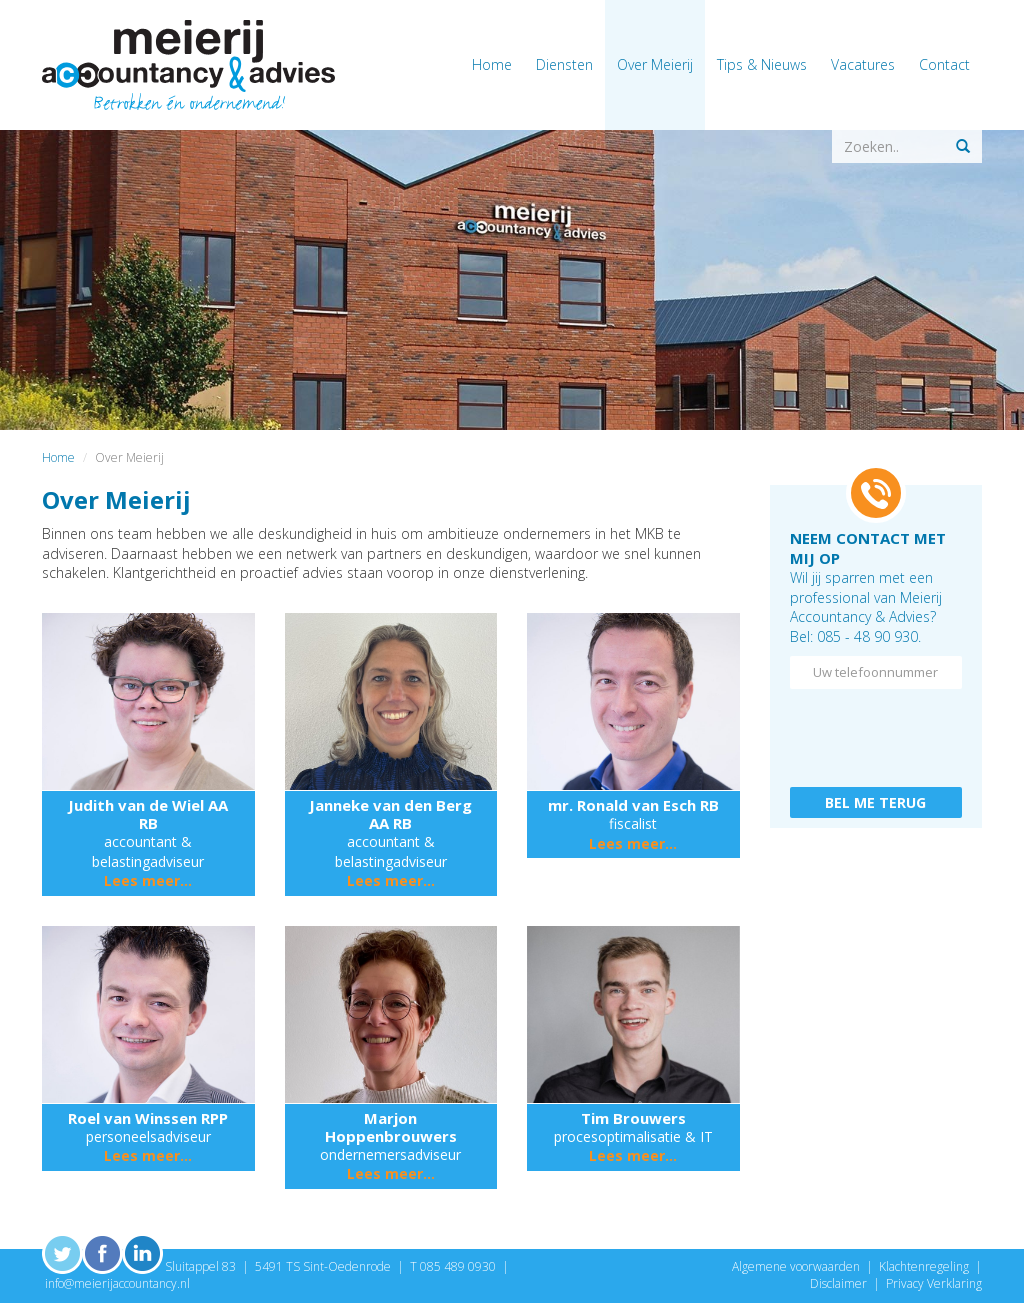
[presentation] (876, 733)
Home (492, 64)
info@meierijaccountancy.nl (117, 1283)
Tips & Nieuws (762, 64)
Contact (944, 64)
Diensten (564, 64)
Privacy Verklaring (934, 1283)
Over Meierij (655, 64)
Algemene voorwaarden (796, 1266)
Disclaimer (838, 1283)
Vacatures (863, 64)
